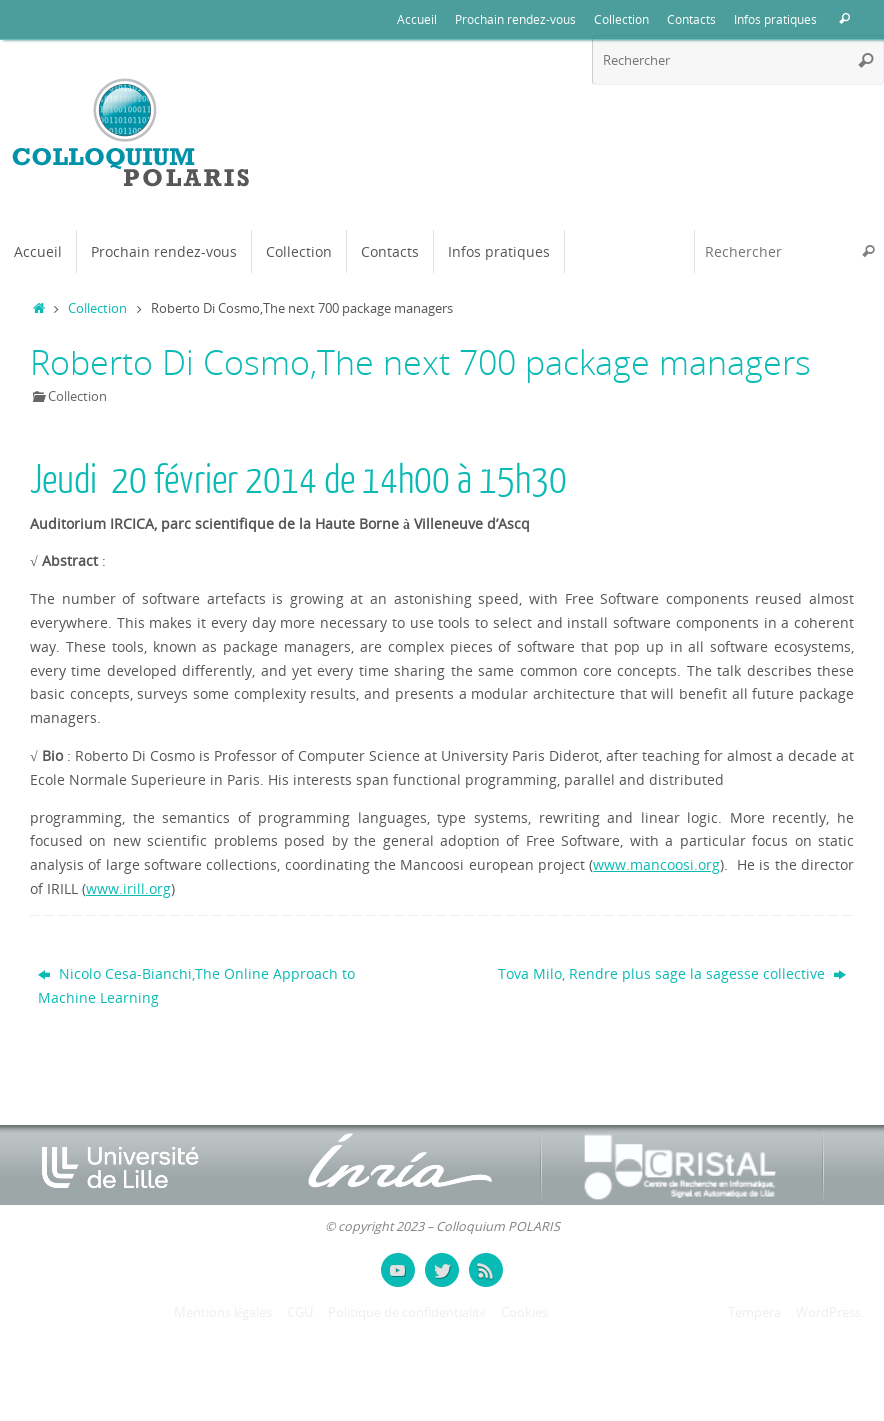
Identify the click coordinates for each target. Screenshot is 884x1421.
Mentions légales (223, 1312)
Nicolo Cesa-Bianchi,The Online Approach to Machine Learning (196, 985)
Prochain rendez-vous (515, 19)
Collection (621, 19)
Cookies (524, 1312)
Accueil (417, 19)
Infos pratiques (775, 19)
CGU (300, 1312)
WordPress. (830, 1312)
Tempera (754, 1312)
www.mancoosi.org (656, 864)
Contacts (691, 19)
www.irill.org (128, 888)
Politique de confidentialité (407, 1312)
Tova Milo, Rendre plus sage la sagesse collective (672, 973)
